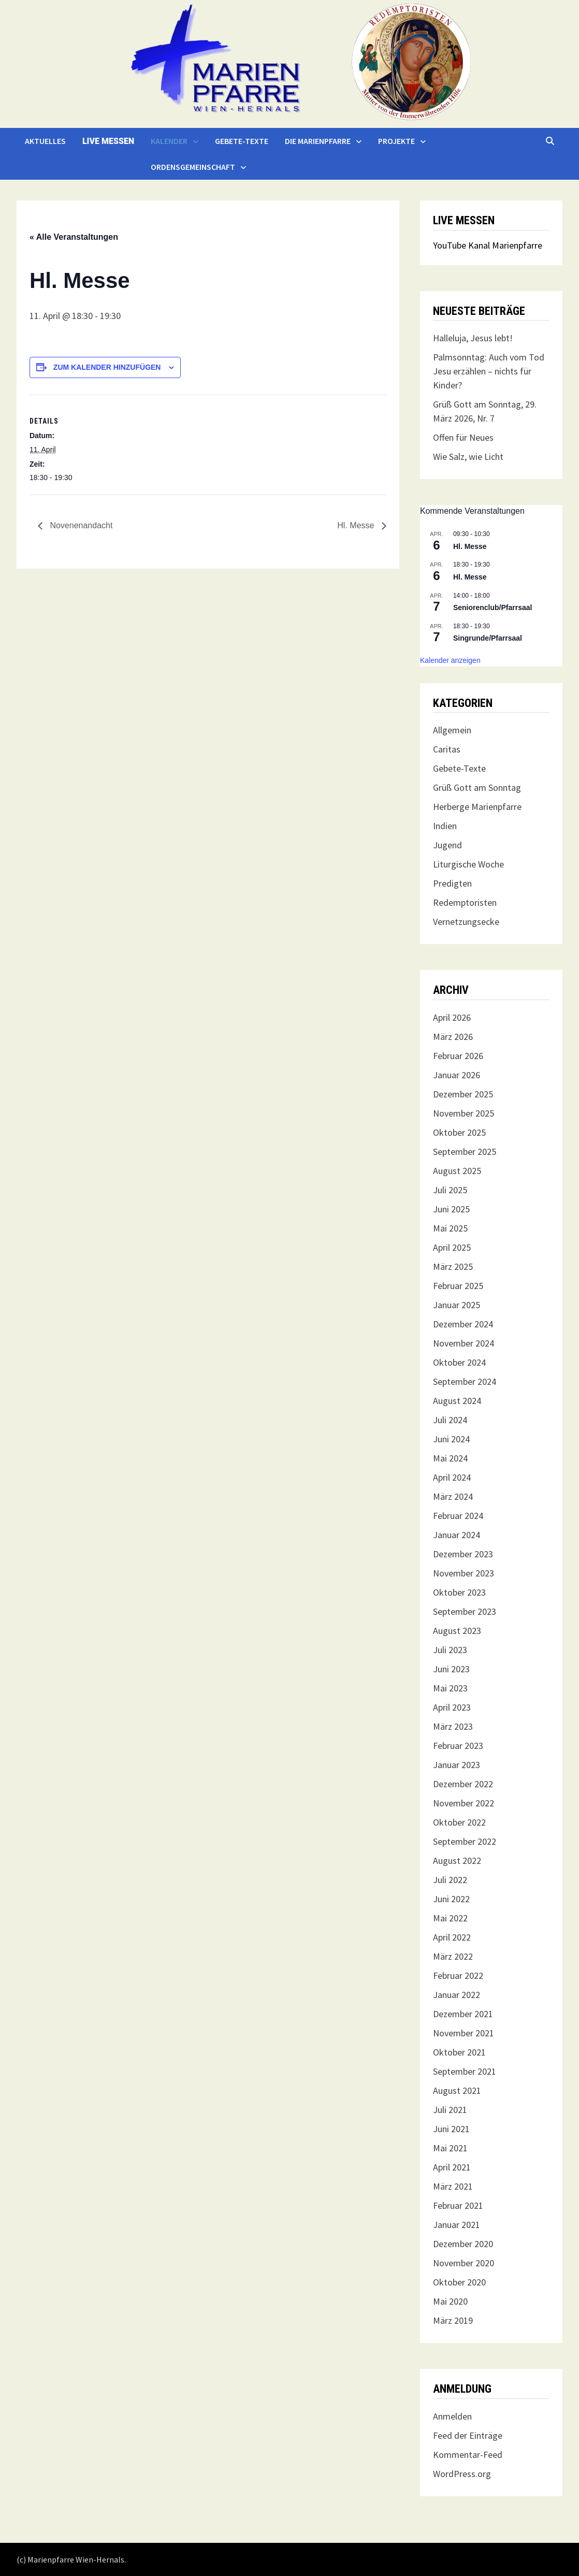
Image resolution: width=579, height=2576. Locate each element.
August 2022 (457, 1860)
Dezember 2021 (463, 2014)
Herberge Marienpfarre (477, 807)
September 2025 (464, 1151)
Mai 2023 (450, 1688)
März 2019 (453, 2320)
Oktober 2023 (459, 1592)
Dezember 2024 (463, 1324)
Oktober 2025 (459, 1132)
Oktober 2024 (459, 1362)
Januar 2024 (456, 1535)
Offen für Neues (463, 437)
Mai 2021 (450, 2148)
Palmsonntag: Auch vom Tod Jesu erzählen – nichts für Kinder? (488, 371)
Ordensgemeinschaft (193, 167)
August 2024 (457, 1401)
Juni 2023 (451, 1669)
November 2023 (463, 1573)
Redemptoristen (465, 902)
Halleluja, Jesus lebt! (473, 338)
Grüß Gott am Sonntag (477, 787)
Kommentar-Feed (467, 2455)
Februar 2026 (458, 1056)
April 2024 (452, 1477)
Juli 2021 (450, 2110)
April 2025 (452, 1247)
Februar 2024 (458, 1516)
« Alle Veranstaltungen (74, 237)
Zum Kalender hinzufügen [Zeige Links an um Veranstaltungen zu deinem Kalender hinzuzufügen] (107, 367)
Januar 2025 (456, 1305)
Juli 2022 (450, 1880)
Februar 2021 (458, 2205)
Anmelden (452, 2416)
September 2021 (464, 2071)
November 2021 (463, 2033)
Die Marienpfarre (318, 141)
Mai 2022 (450, 1918)
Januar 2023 (456, 1765)
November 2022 (463, 1803)
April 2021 (452, 2167)
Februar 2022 (458, 1975)
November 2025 (463, 1113)
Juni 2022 (451, 1899)
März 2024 (453, 1496)
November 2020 (463, 2263)
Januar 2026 (456, 1075)
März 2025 (453, 1266)
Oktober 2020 (459, 2282)
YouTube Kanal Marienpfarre (487, 245)
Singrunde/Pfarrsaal (487, 638)
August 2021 (457, 2090)
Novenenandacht (80, 525)
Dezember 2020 (463, 2244)
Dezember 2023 (463, 1554)
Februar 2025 (458, 1286)
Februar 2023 (458, 1746)
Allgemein (452, 730)
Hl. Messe (357, 525)
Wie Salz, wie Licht (468, 456)
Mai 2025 (450, 1228)
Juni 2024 (451, 1439)
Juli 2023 (450, 1650)
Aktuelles (45, 141)
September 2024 (464, 1381)
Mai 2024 (450, 1458)
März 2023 (453, 1726)
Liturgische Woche (468, 864)
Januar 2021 (456, 2225)
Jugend (447, 845)
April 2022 (452, 1937)
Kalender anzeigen (450, 660)
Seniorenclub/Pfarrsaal (492, 607)
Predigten (452, 883)
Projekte (396, 141)
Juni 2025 (451, 1209)
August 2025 (457, 1171)
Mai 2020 (450, 2301)
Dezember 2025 (463, 1094)
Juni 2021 (451, 2129)
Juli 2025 (450, 1190)
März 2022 (453, 1956)
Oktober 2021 (459, 2052)
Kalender (169, 141)
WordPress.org (462, 2474)
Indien (445, 826)
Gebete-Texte (241, 141)
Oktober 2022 (459, 1822)
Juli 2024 (450, 1420)
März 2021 (453, 2186)
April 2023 (452, 1707)
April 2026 (452, 1017)
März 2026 (453, 1037)
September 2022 (464, 1841)
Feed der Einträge (467, 2435)
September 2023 (464, 1611)
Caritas (446, 749)
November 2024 (463, 1343)
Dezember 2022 (463, 1784)
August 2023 (457, 1631)
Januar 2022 (456, 1995)
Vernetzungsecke (466, 922)
